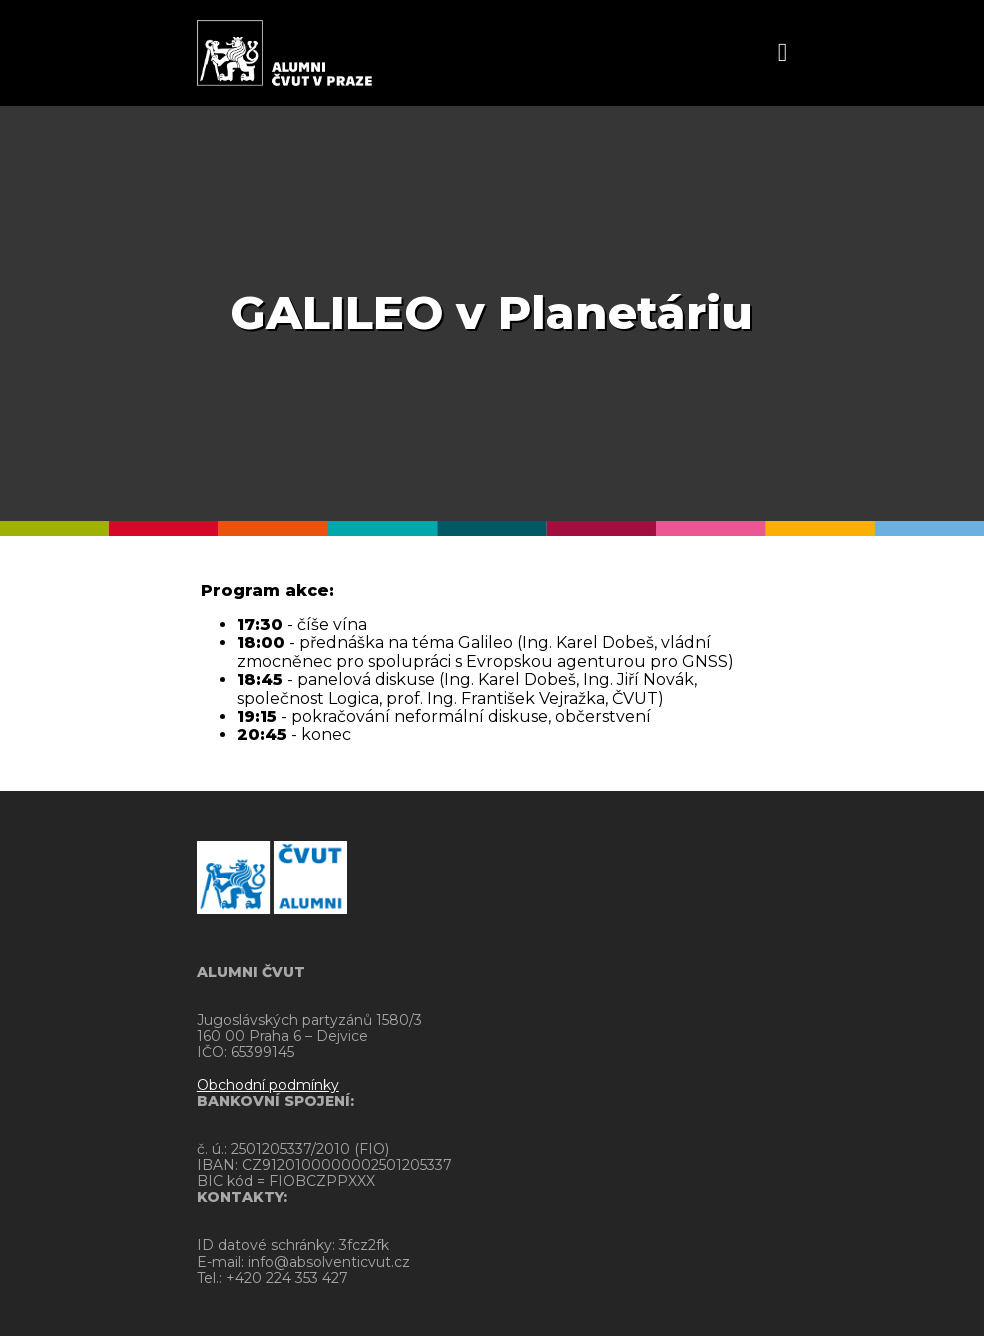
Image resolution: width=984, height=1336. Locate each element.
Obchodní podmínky (268, 1085)
